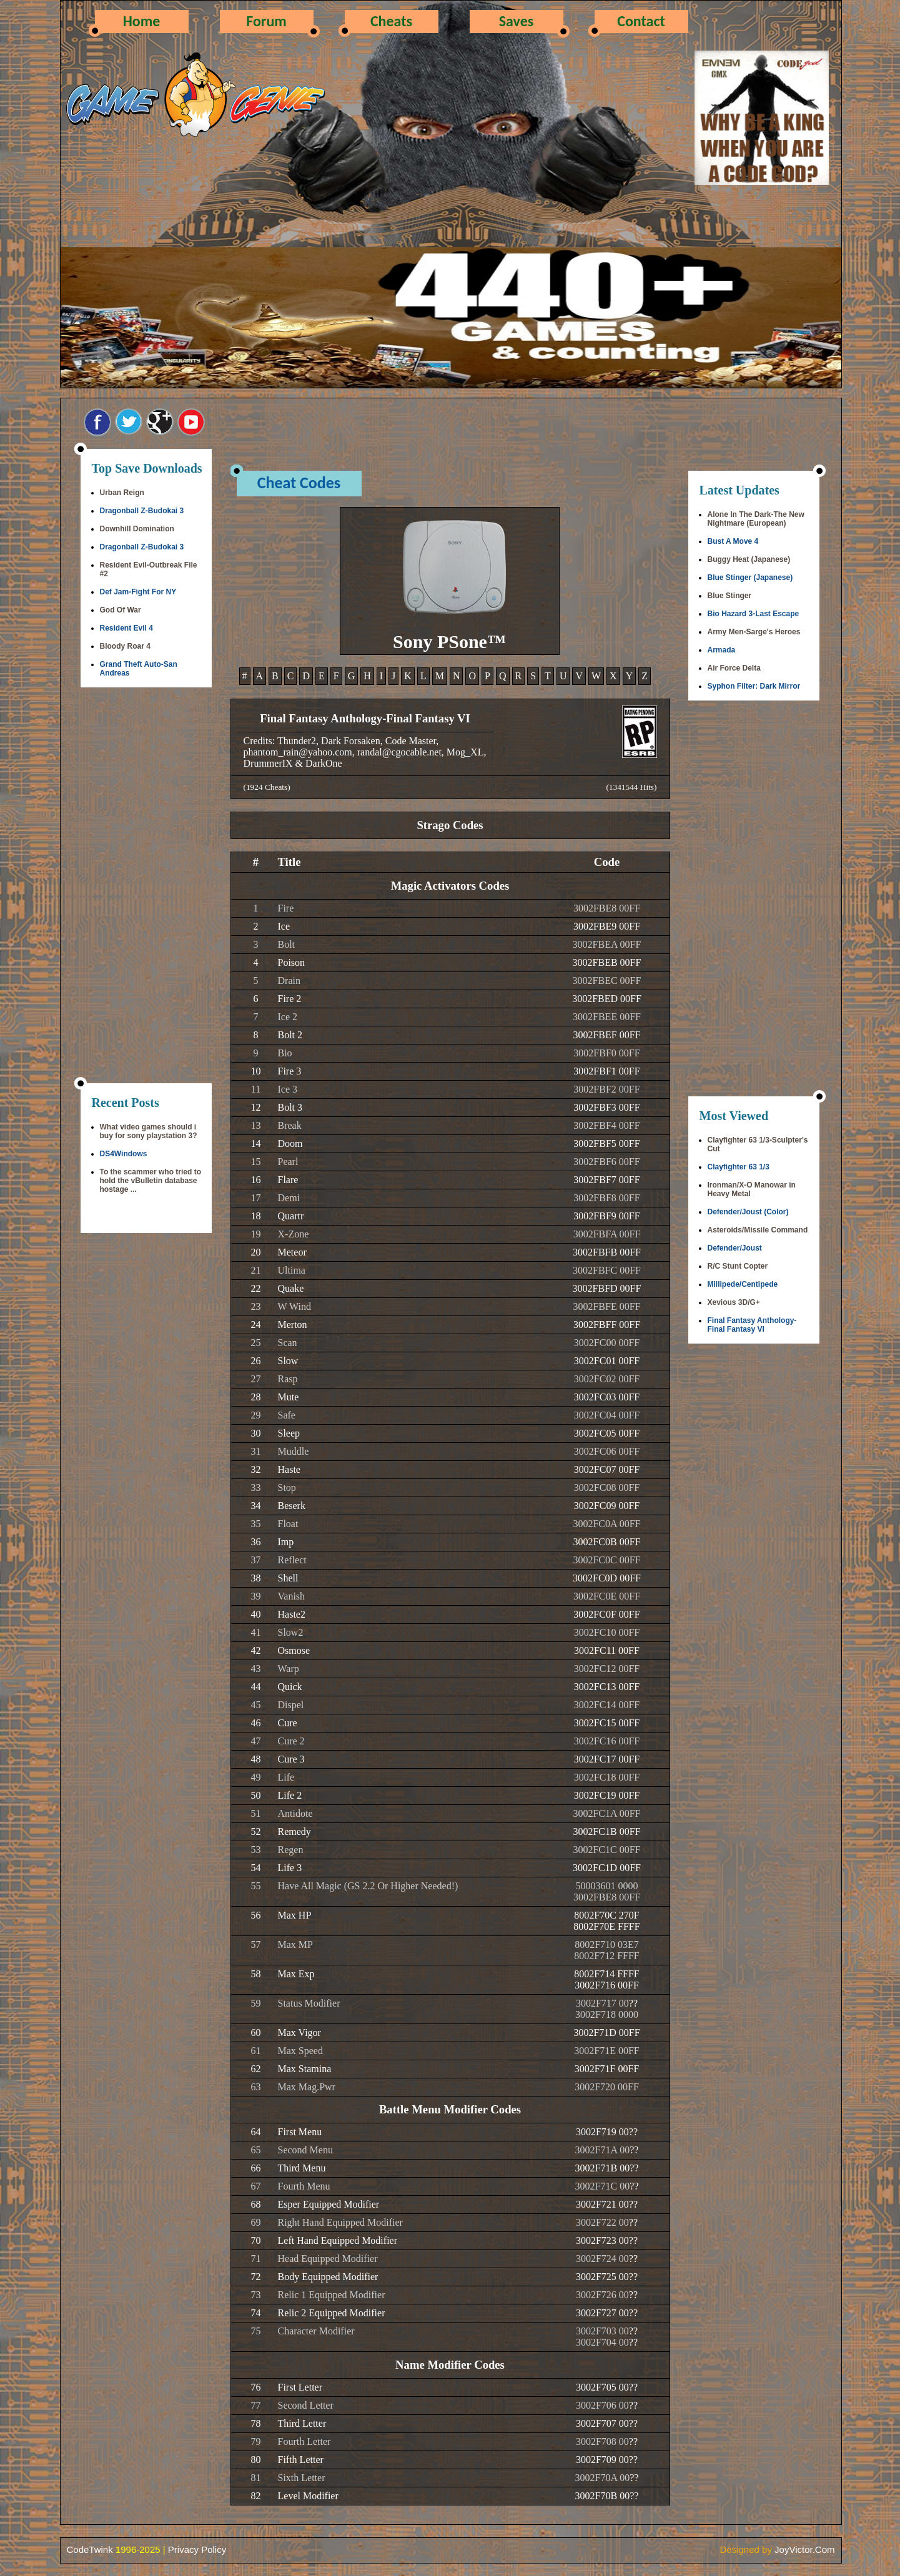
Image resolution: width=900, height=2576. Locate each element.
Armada (722, 650)
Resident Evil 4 (126, 628)
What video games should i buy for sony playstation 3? (148, 1131)
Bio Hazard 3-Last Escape (753, 613)
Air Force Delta (734, 668)
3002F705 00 (602, 2387)
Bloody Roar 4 (125, 646)
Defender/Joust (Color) (748, 1211)
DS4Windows (123, 1153)
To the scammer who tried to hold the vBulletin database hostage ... (150, 1181)
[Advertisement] (146, 886)
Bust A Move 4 (733, 541)
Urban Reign (122, 492)
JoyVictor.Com (804, 2549)
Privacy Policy (197, 2549)
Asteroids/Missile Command (758, 1230)
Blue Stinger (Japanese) (750, 577)
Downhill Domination (137, 528)
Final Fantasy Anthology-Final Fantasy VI (752, 1325)
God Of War (120, 610)
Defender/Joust (735, 1248)
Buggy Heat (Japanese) (749, 559)
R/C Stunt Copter (738, 1266)
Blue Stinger (730, 595)
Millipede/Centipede (743, 1284)
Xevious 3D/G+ (734, 1302)
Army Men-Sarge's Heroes (754, 631)
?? (633, 2003)
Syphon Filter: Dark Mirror (754, 686)
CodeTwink (90, 2549)
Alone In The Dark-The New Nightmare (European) (756, 519)
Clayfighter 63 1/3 (738, 1167)
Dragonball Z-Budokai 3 (142, 510)
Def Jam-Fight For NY (138, 591)
